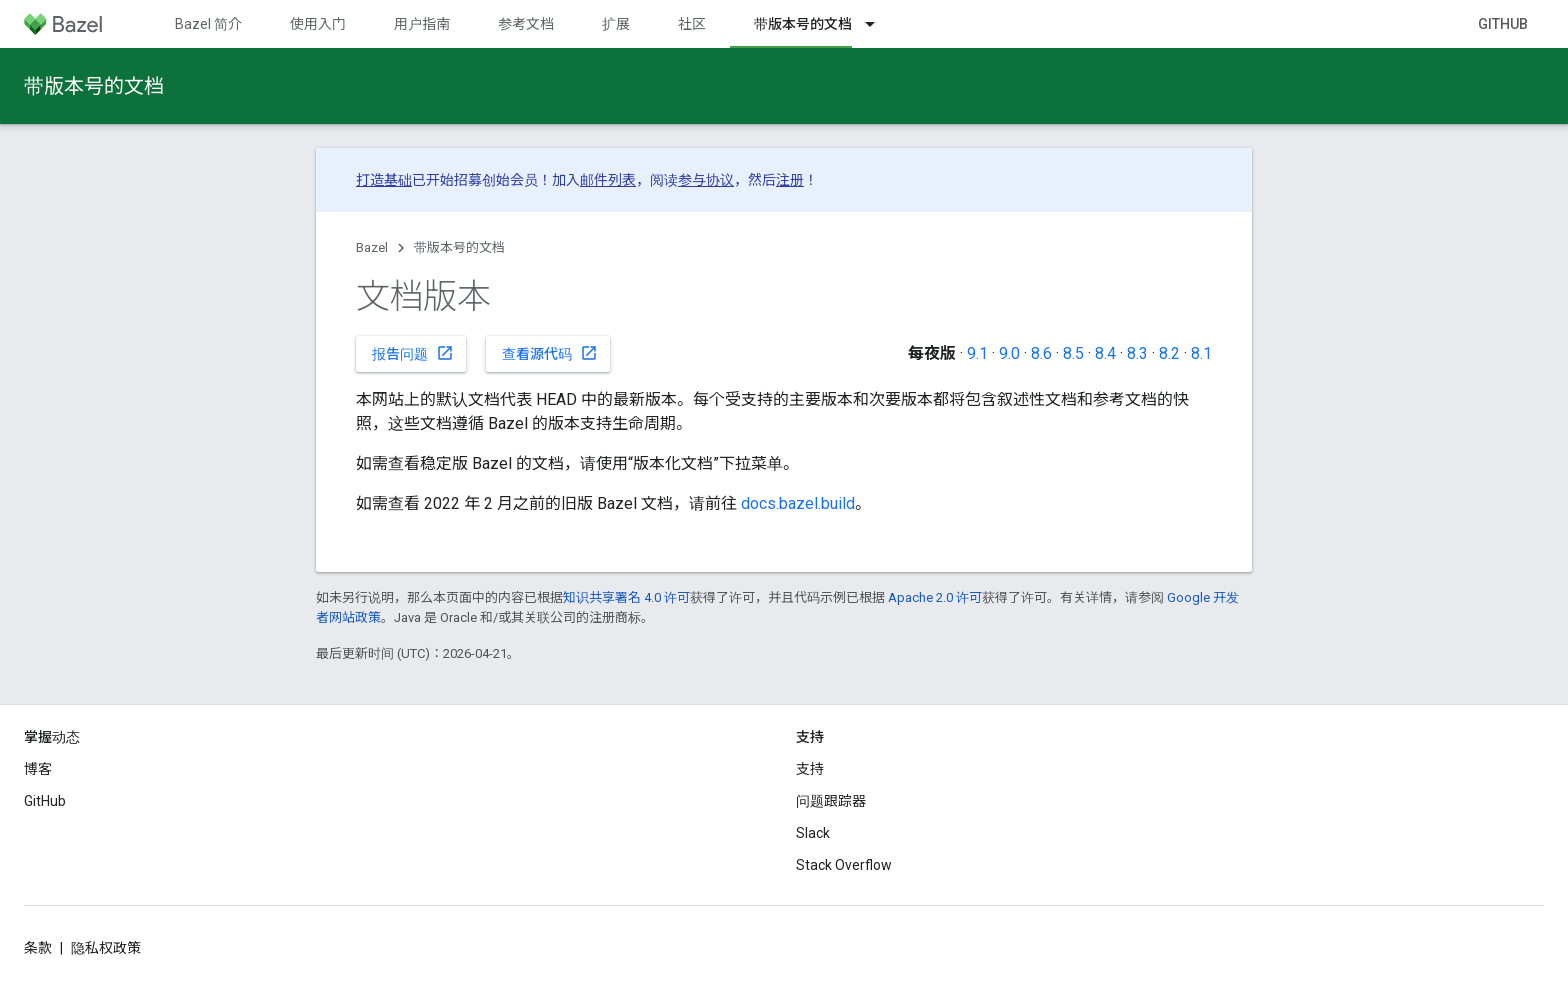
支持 (810, 769)
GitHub (1503, 24)
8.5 (1073, 353)
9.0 (1009, 353)
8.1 (1201, 353)
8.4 (1105, 353)
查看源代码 (550, 353)
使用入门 (318, 24)
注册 (790, 180)
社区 (692, 24)
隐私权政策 (106, 948)
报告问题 (413, 353)
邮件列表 (608, 180)
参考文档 (526, 24)
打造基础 (384, 180)
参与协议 (706, 180)
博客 (38, 769)
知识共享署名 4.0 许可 (626, 597)
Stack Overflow (844, 865)
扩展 (616, 24)
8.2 (1169, 353)
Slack (813, 833)
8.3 (1137, 353)
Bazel (372, 247)
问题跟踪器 (831, 801)
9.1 (977, 353)
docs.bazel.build (798, 503)
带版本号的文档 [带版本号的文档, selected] (803, 24)
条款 (38, 948)
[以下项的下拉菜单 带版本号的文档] (879, 24)
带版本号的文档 (94, 86)
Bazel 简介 (208, 24)
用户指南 (422, 24)
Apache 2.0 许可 (935, 597)
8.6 (1041, 353)
